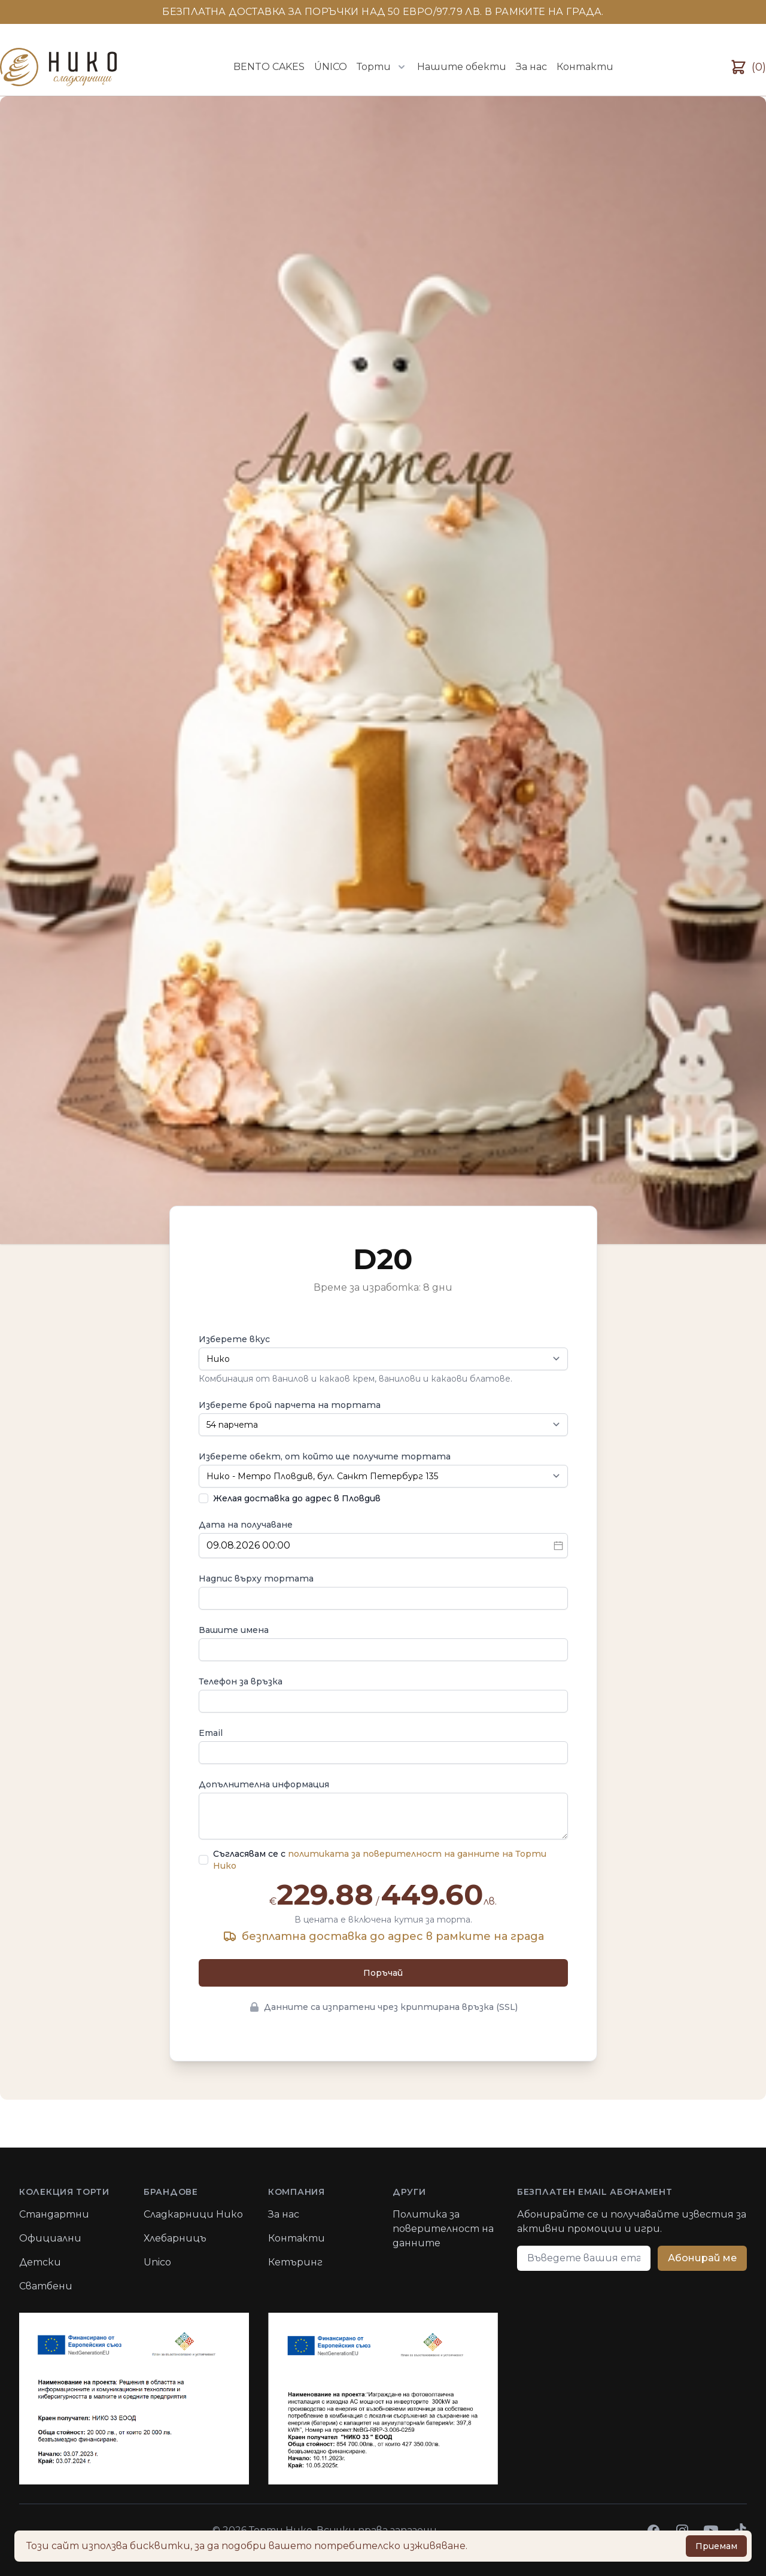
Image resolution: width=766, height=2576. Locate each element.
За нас (531, 66)
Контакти (585, 66)
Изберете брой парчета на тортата (290, 1405)
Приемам (716, 2546)
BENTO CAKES (269, 66)
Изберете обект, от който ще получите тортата (325, 1456)
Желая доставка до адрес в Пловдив (297, 1498)
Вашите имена (234, 1630)
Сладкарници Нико (193, 2214)
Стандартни (54, 2214)
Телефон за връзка (240, 1681)
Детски (40, 2262)
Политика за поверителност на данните (443, 2229)
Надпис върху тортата (256, 1578)
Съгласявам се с (379, 1859)
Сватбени (45, 2286)
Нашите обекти (461, 66)
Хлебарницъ (175, 2238)
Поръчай (383, 1972)
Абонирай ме (702, 2258)
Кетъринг (295, 2262)
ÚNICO (330, 66)
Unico (157, 2262)
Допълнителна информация (264, 1784)
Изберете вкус (234, 1339)
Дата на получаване (246, 1524)
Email (211, 1733)
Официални (50, 2238)
